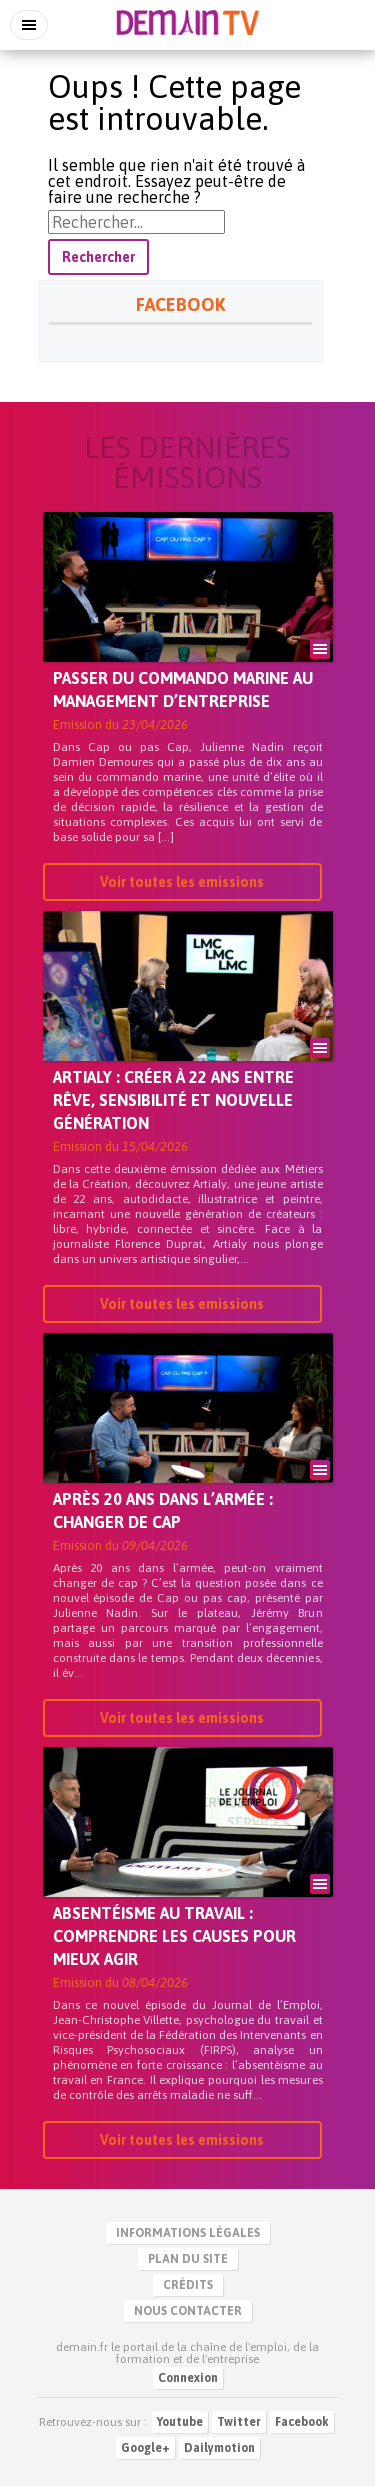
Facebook (302, 2422)
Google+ (145, 2448)
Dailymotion (219, 2448)
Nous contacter (188, 2311)
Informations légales (188, 2233)
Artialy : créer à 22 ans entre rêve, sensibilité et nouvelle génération (173, 1100)
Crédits (188, 2285)
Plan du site (188, 2259)
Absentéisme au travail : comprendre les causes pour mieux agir (174, 1936)
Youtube (180, 2422)
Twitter (239, 2422)
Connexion (188, 2378)
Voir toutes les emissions (182, 882)
